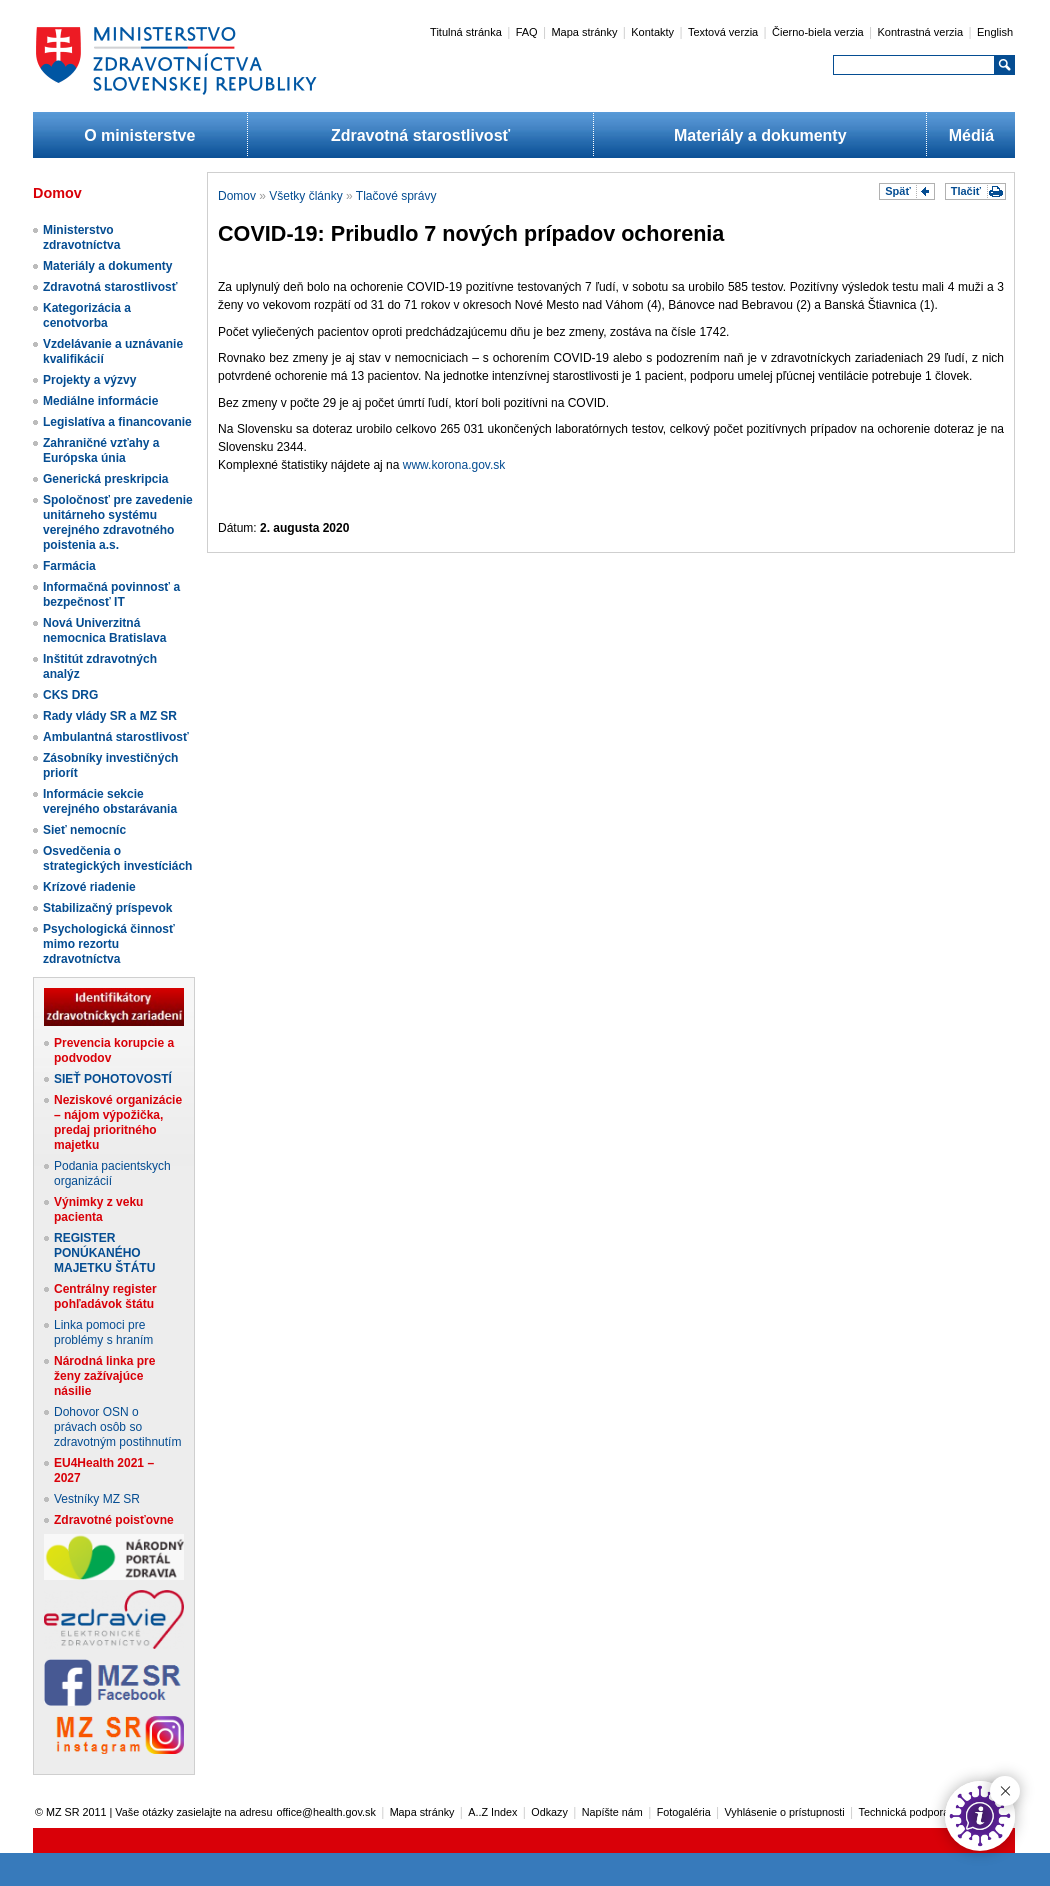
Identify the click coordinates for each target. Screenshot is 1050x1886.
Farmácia (69, 566)
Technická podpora (904, 1812)
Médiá (971, 135)
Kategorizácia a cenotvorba (87, 315)
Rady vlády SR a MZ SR (110, 716)
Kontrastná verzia (921, 32)
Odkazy (549, 1812)
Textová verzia (723, 32)
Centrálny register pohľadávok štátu (105, 1296)
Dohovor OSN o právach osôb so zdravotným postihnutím (117, 1427)
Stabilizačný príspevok (107, 908)
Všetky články (305, 196)
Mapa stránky (584, 32)
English (995, 32)
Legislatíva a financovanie (117, 422)
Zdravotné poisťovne (114, 1520)
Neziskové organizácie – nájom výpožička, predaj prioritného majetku (118, 1122)
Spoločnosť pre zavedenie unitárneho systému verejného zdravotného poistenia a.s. (118, 522)
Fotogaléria (684, 1812)
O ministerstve (139, 135)
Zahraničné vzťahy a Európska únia (101, 450)
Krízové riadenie (89, 887)
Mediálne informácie (100, 401)
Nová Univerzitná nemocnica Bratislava (104, 630)
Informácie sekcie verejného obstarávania (110, 801)
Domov (237, 196)
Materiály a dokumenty (760, 135)
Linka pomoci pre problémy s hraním (103, 1332)
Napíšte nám (612, 1812)
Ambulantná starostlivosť (116, 737)
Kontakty (652, 32)
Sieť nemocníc (84, 830)
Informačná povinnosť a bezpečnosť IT (111, 594)
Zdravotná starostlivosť (420, 135)
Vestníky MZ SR (97, 1499)
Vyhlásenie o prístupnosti (785, 1812)
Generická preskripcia (105, 479)
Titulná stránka (466, 32)
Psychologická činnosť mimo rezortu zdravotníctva (109, 944)
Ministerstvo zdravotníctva (81, 237)
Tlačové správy (396, 196)
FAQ (527, 32)
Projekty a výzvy (89, 380)
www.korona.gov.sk (454, 465)
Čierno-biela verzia (818, 32)
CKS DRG (70, 695)
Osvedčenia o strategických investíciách (117, 858)
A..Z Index (492, 1812)
